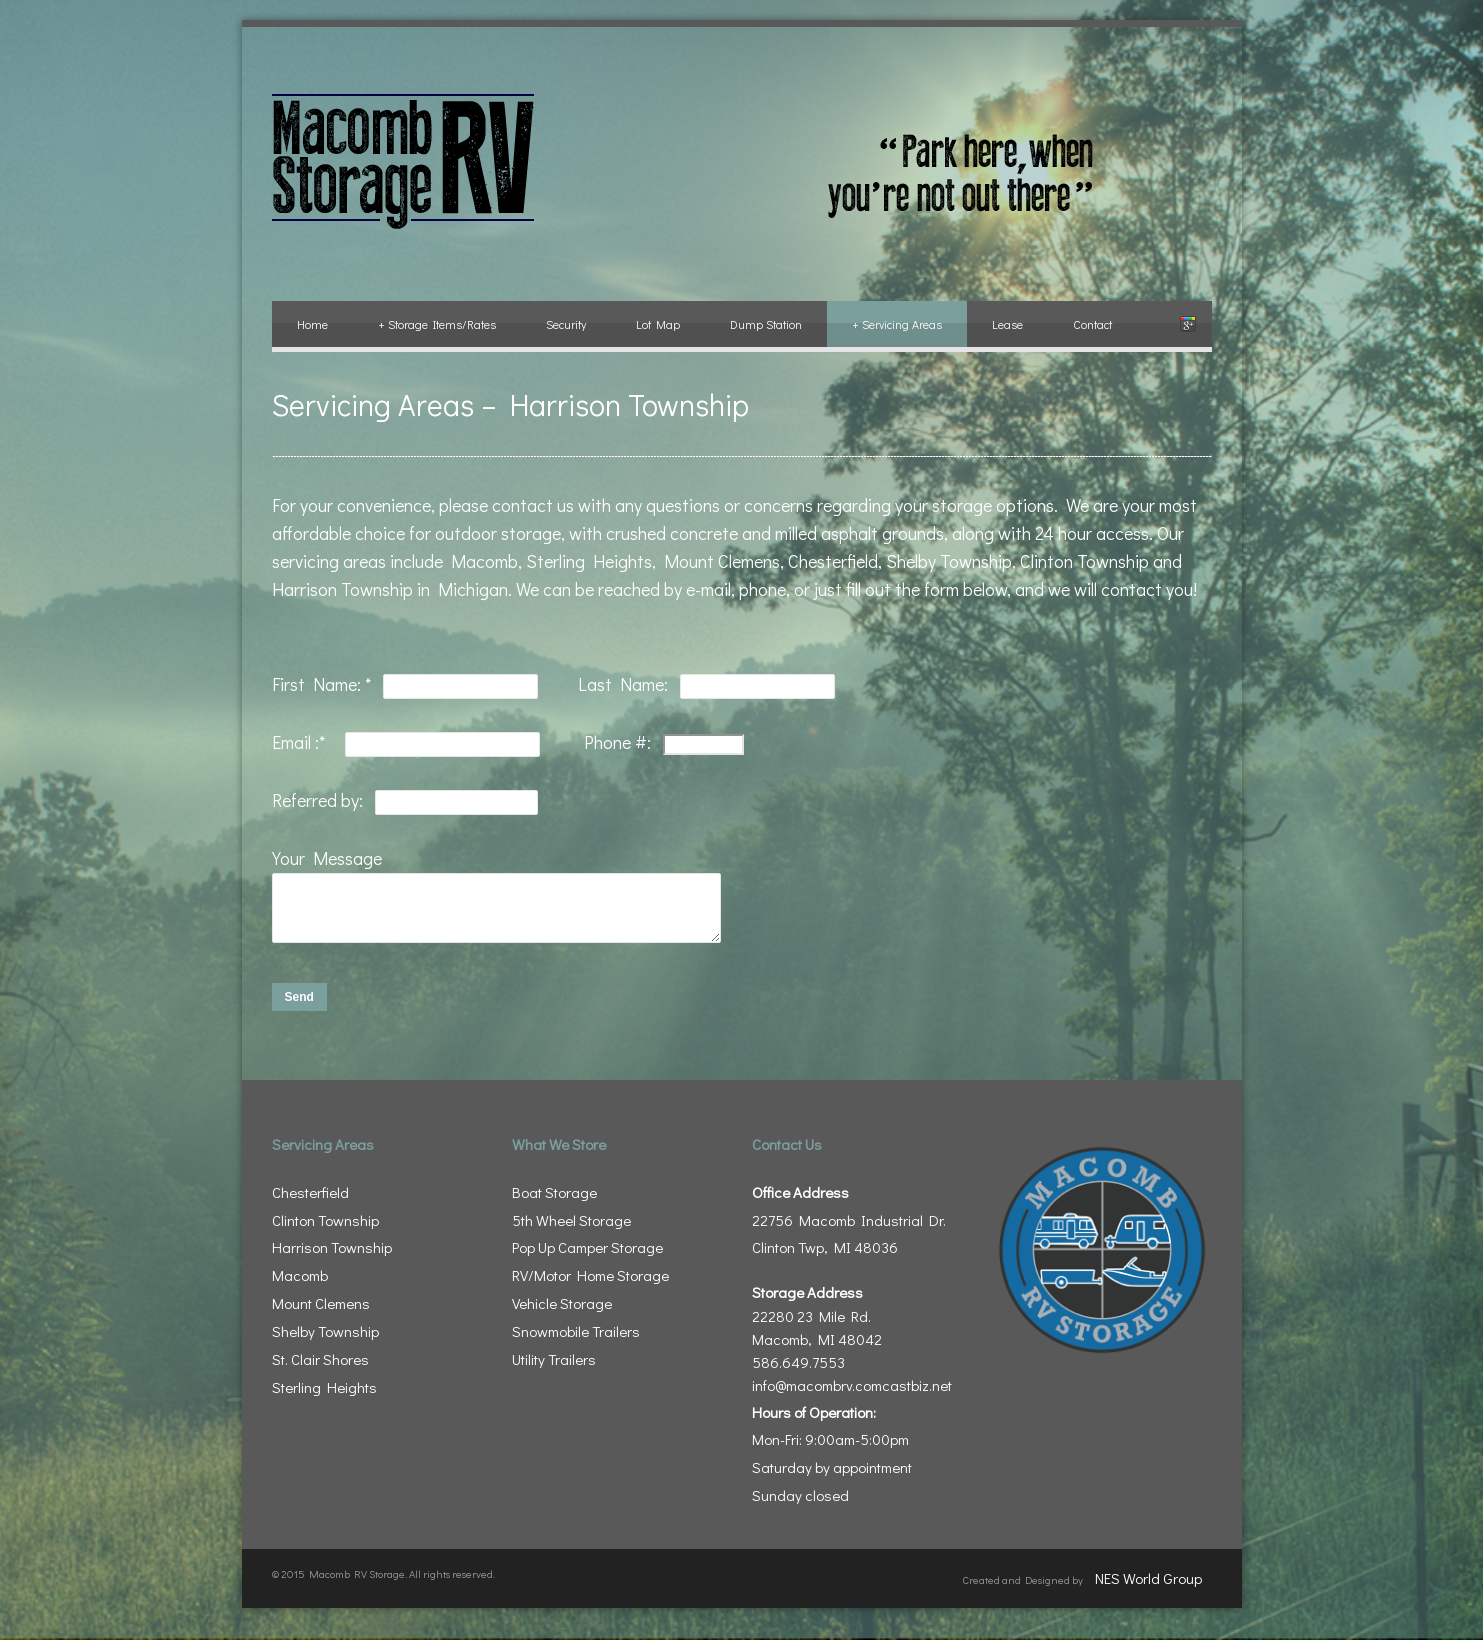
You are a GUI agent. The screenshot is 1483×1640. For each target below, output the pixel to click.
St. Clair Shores (320, 1371)
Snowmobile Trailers (576, 1343)
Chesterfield (310, 1204)
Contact (1092, 324)
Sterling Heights (324, 1399)
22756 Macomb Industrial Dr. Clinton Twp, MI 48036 (849, 1232)
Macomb (300, 1287)
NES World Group (1148, 1590)
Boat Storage (554, 1204)
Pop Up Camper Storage (587, 1259)
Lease (1007, 324)
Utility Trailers (554, 1371)
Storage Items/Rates (437, 324)
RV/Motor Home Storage (590, 1287)
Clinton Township (325, 1232)
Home (312, 324)
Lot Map (658, 324)
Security (566, 324)
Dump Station (766, 324)
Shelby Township (325, 1343)
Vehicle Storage (562, 1315)
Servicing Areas (897, 324)
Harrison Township (332, 1259)
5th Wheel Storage (571, 1232)
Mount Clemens (321, 1315)
